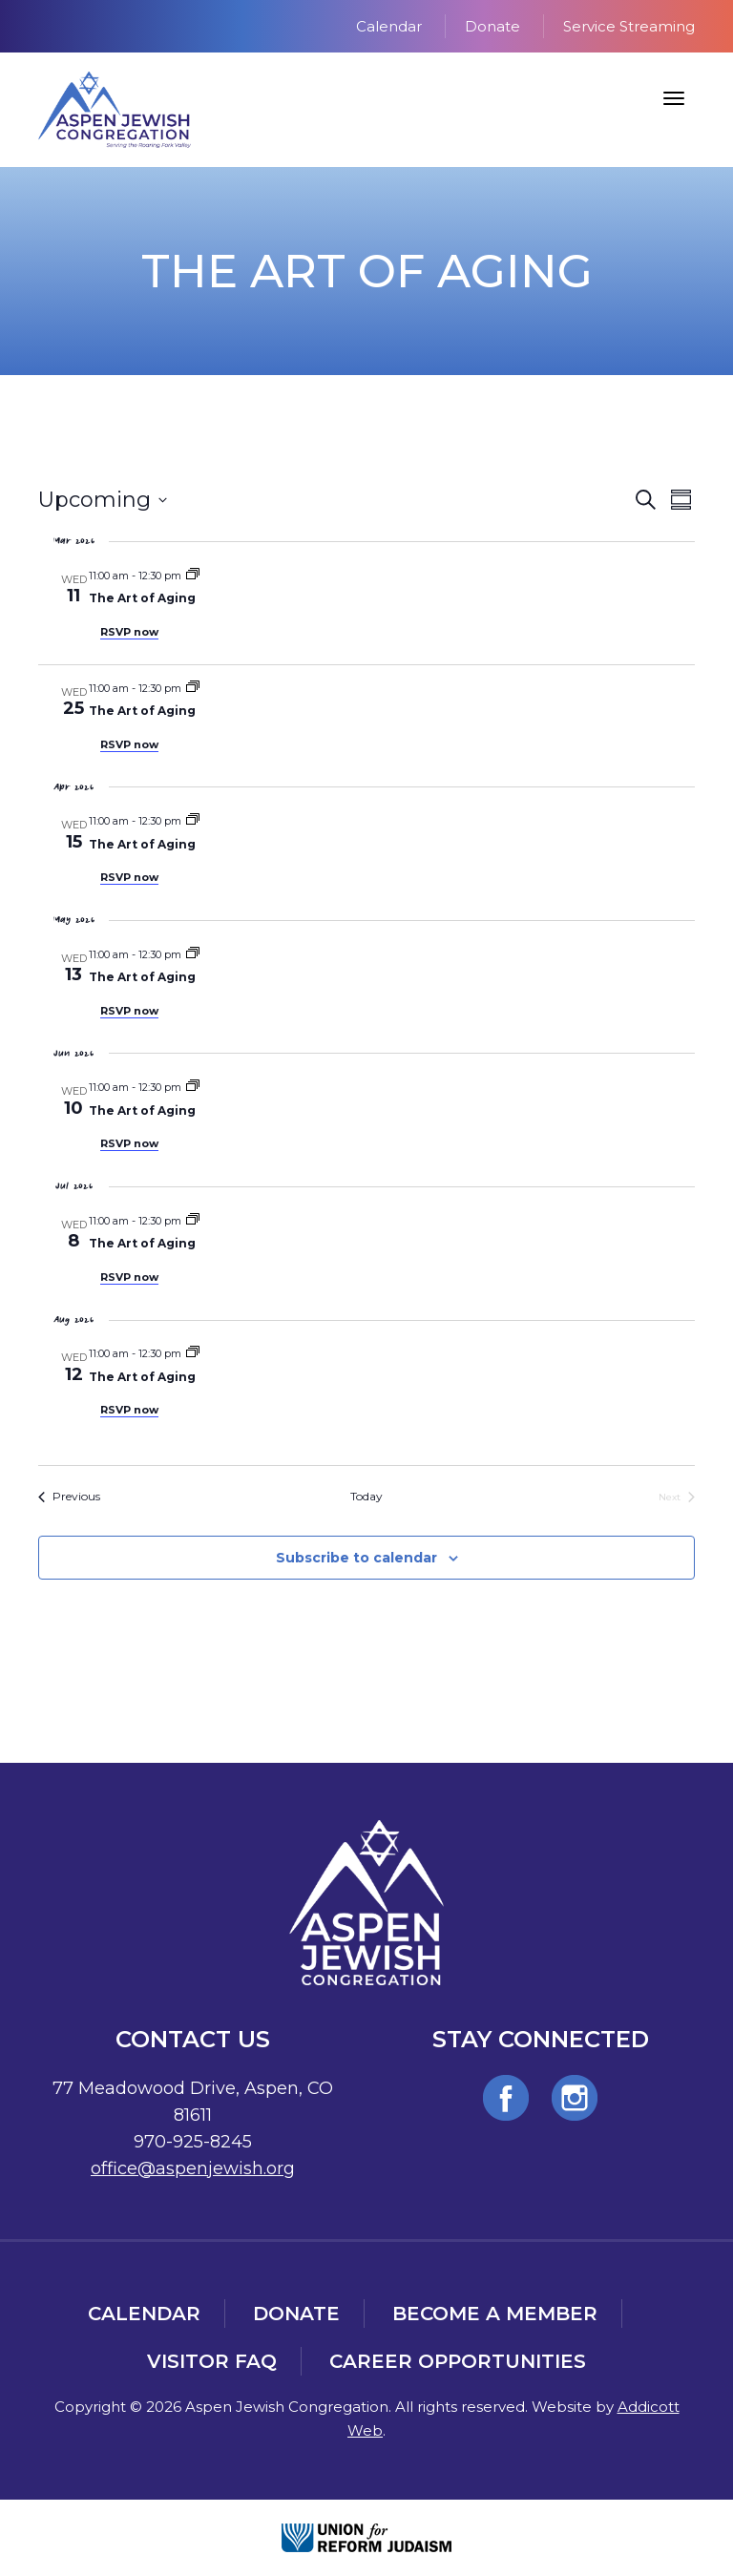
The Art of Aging (142, 598)
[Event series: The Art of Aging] (192, 575)
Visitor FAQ (212, 2361)
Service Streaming (629, 26)
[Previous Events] (69, 1497)
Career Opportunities (457, 2361)
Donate (492, 26)
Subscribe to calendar (356, 1557)
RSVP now (129, 632)
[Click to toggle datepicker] (102, 499)
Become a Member (494, 2313)
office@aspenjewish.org (193, 2168)
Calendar (389, 26)
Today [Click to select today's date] (366, 1496)
